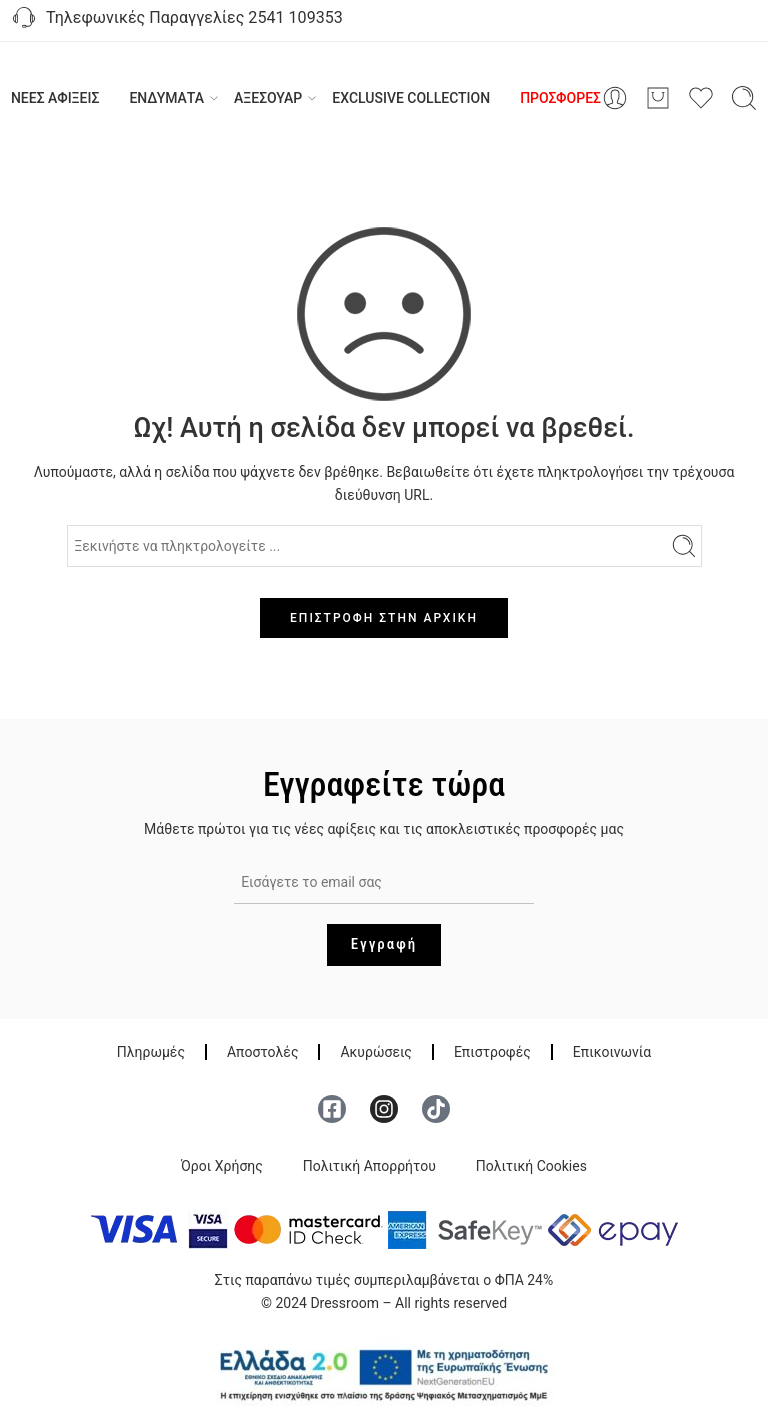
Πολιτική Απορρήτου (369, 1166)
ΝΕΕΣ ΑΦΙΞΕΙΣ (55, 98)
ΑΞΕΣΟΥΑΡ (268, 98)
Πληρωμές (151, 1052)
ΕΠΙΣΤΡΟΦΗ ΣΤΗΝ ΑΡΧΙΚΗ (384, 618)
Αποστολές (262, 1052)
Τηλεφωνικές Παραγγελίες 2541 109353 (176, 19)
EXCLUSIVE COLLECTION (411, 98)
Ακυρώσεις (375, 1052)
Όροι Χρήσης (222, 1166)
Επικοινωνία (612, 1052)
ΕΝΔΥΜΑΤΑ (166, 98)
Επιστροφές (492, 1052)
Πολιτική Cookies (531, 1166)
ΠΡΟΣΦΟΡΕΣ (560, 98)
